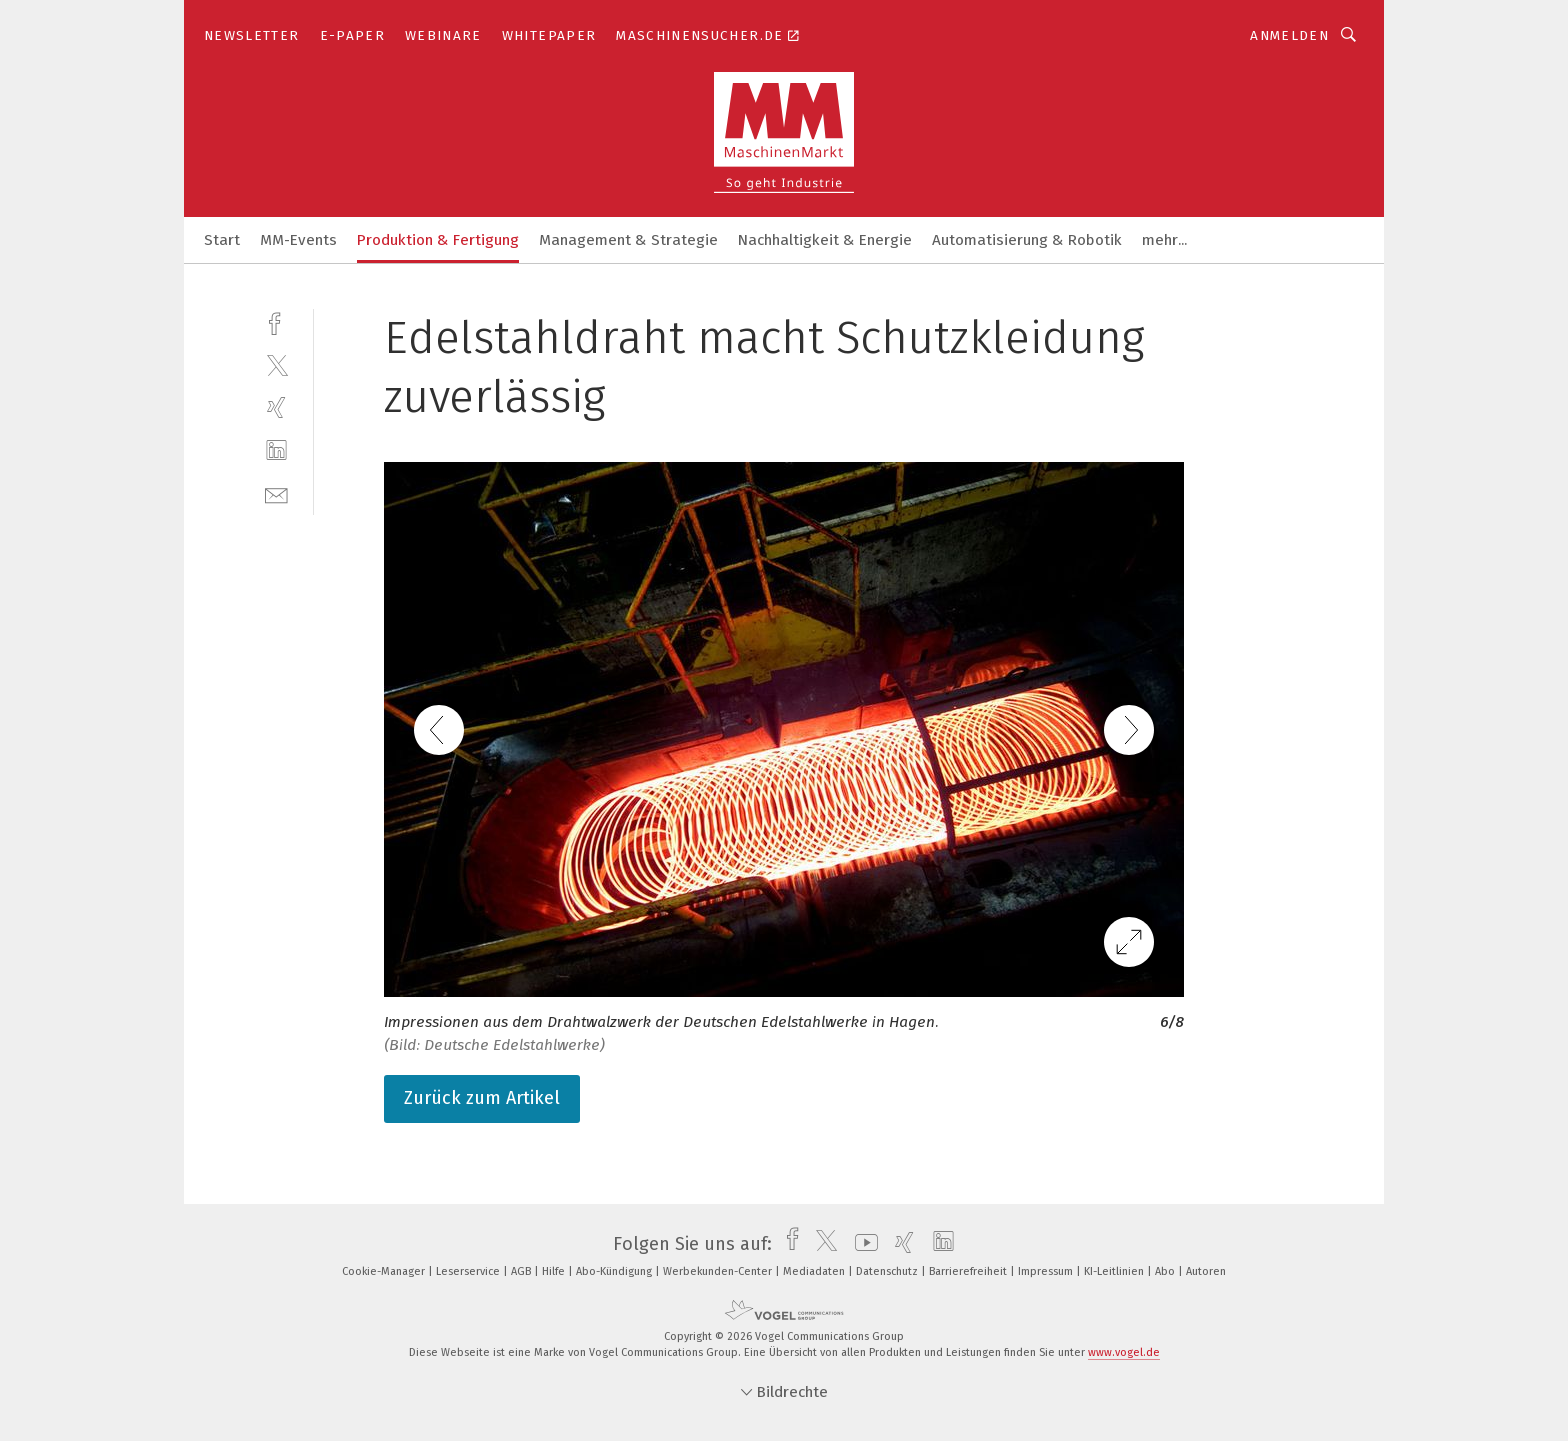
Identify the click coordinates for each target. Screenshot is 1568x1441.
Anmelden (1289, 35)
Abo (1166, 1271)
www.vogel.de (1124, 1352)
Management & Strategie (628, 240)
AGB (522, 1271)
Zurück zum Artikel (482, 1098)
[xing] (276, 407)
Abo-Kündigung (615, 1271)
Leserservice (469, 1271)
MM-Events (298, 240)
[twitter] (276, 364)
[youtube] (861, 1244)
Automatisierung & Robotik (1027, 240)
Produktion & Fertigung (438, 240)
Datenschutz (888, 1271)
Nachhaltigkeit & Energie (825, 240)
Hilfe (555, 1271)
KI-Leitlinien (1115, 1271)
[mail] (276, 493)
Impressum (1047, 1271)
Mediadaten (815, 1271)
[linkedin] (276, 450)
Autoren (1206, 1271)
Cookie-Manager (385, 1271)
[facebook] (276, 321)
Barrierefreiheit (969, 1271)
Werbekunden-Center (719, 1271)
